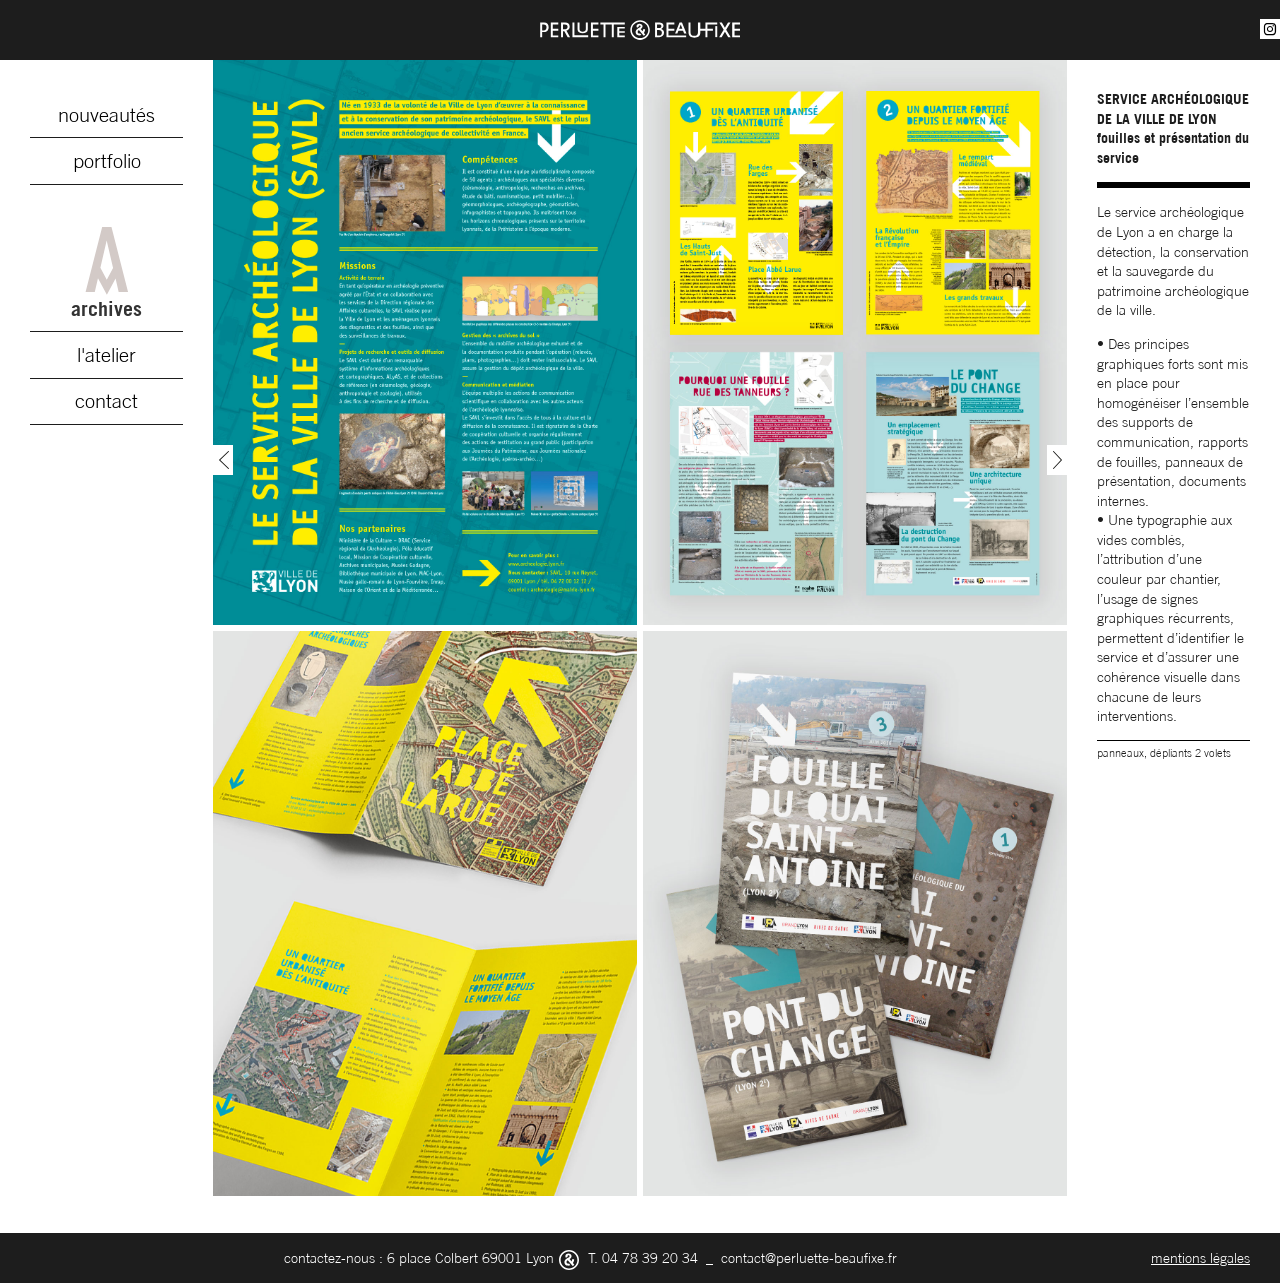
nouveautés (106, 115)
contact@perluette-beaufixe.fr (809, 1257)
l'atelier (106, 355)
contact (106, 401)
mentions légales (1200, 1257)
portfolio (107, 161)
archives (106, 274)
